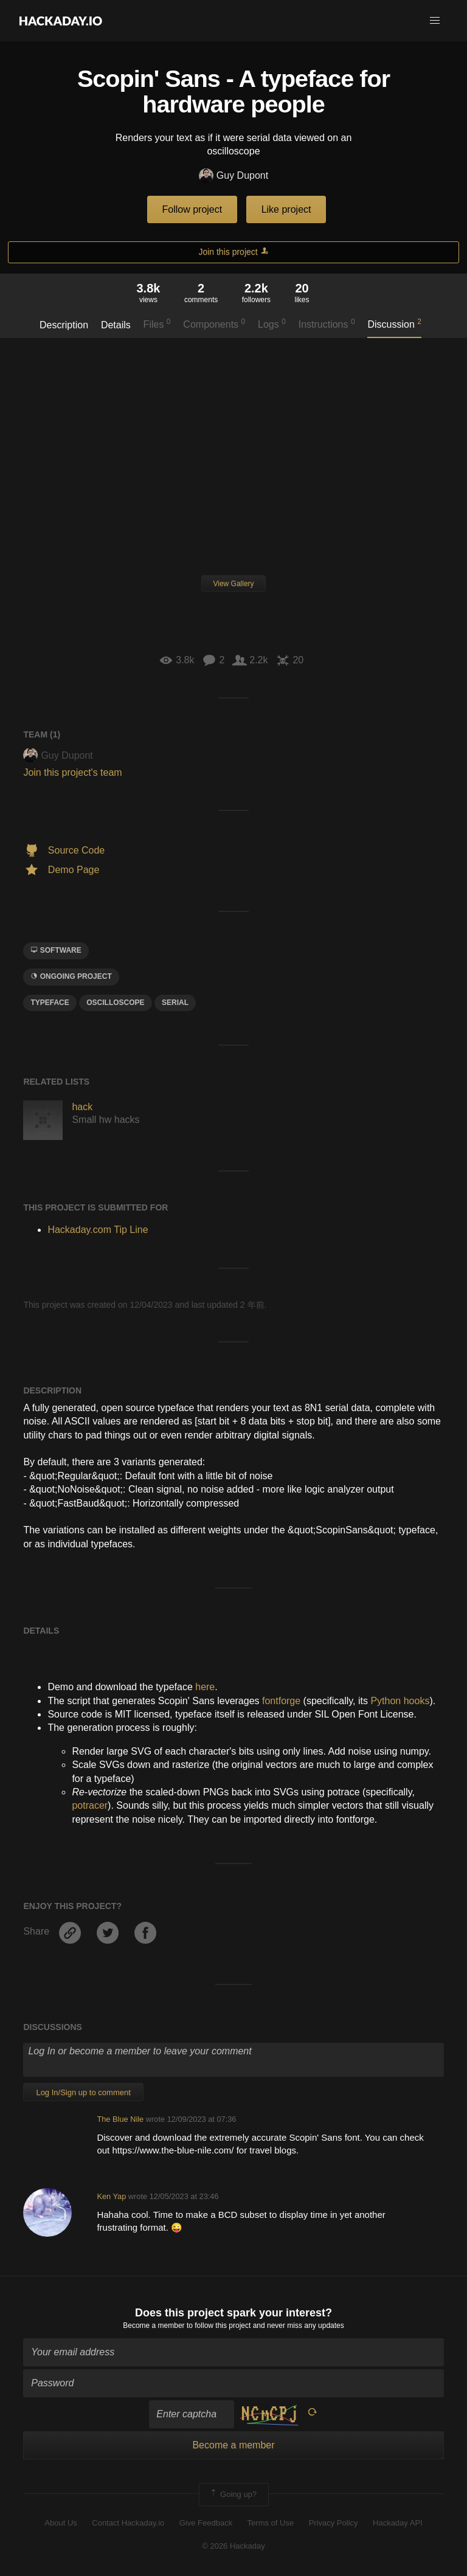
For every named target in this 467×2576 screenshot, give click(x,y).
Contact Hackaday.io (128, 2522)
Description (64, 325)
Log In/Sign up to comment (83, 2092)
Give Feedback (205, 2522)
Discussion (394, 323)
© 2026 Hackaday (233, 2545)
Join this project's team (72, 772)
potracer (90, 1805)
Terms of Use (270, 2522)
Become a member (153, 2325)
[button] (434, 20)
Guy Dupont (233, 176)
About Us (60, 2522)
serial (175, 1002)
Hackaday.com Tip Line (97, 1229)
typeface (49, 1002)
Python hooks (399, 1701)
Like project (286, 209)
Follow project (192, 209)
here (205, 1687)
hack (82, 1107)
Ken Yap (111, 2196)
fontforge (281, 1701)
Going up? (233, 2494)
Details (116, 325)
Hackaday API (398, 2522)
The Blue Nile (120, 2119)
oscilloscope (115, 1002)
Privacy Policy (333, 2522)
